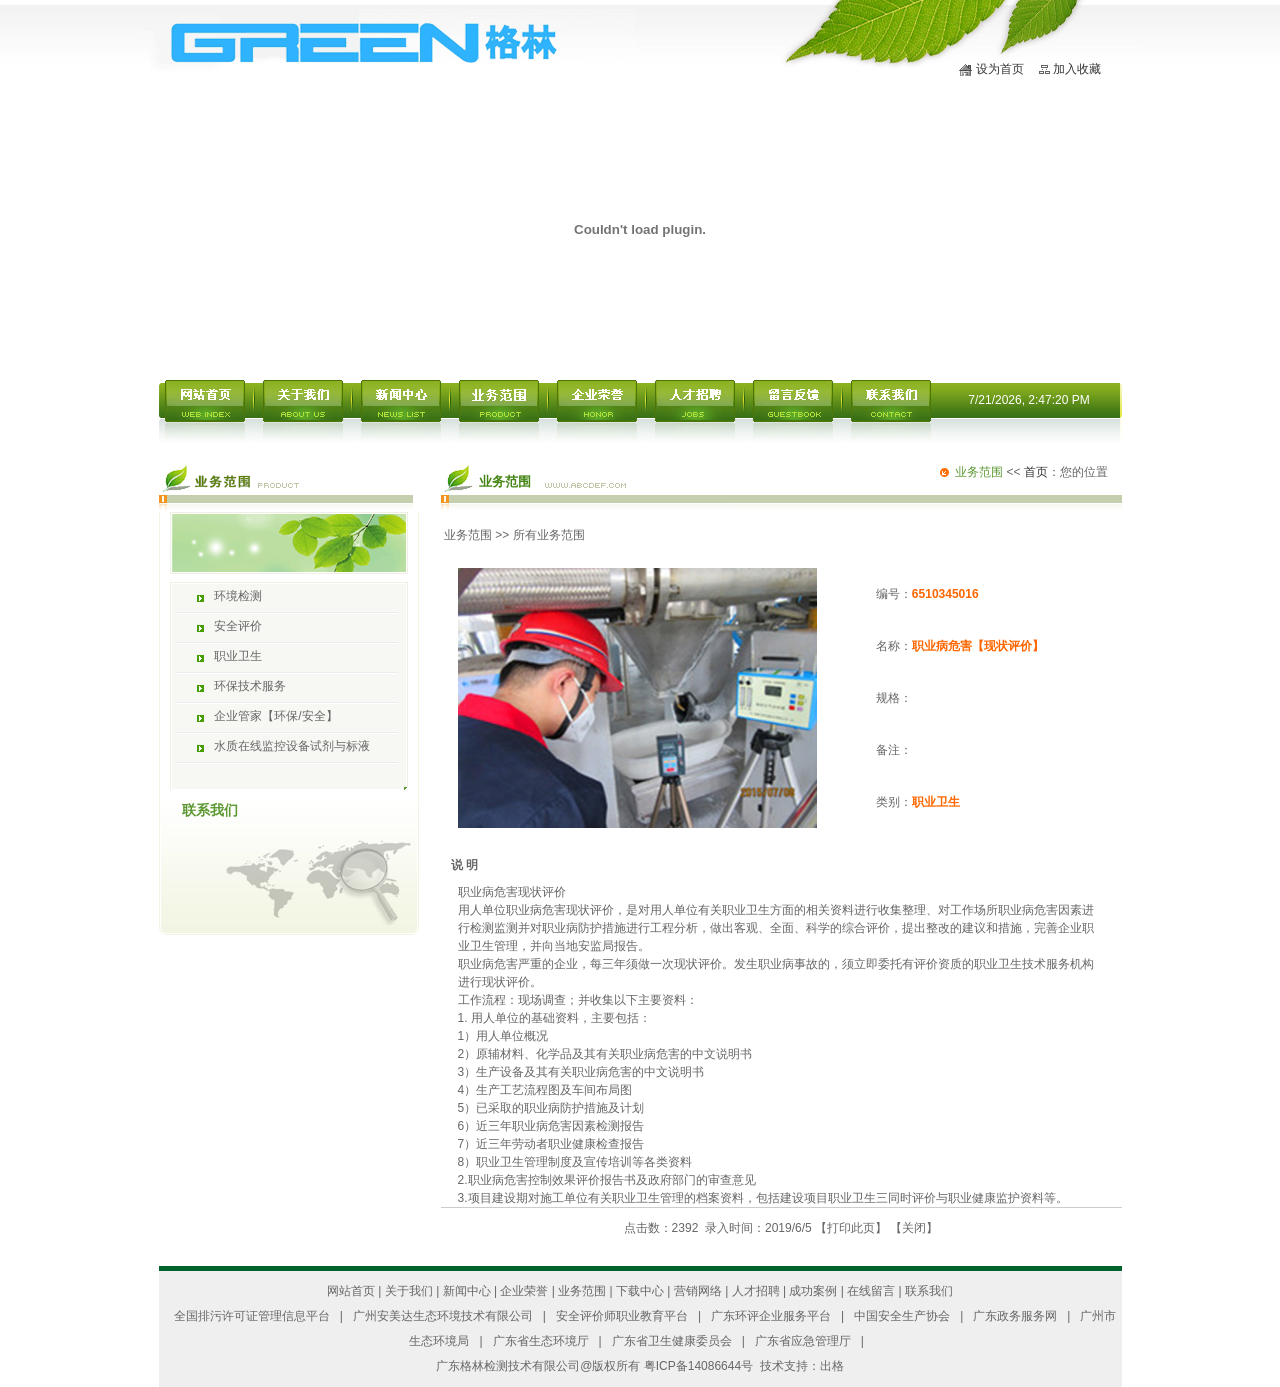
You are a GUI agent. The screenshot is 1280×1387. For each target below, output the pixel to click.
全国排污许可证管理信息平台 (252, 1316)
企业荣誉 (524, 1291)
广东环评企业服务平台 (771, 1316)
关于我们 (409, 1291)
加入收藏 (1077, 69)
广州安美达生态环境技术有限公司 (443, 1316)
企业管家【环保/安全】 (275, 716)
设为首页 (1000, 69)
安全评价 (238, 626)
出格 (832, 1366)
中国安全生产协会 (902, 1316)
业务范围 (468, 535)
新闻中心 (467, 1291)
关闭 (914, 1228)
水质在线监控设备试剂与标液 (292, 746)
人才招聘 (756, 1291)
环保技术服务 (250, 686)
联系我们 (929, 1291)
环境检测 (238, 596)
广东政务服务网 (1015, 1316)
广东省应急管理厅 (803, 1341)
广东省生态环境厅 (541, 1341)
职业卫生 (238, 656)
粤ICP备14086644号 (698, 1366)
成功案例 (813, 1291)
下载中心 (640, 1291)
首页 (1036, 472)
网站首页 (351, 1291)
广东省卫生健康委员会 (672, 1341)
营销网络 (698, 1291)
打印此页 (851, 1228)
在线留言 (871, 1291)
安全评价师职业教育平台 (622, 1316)
